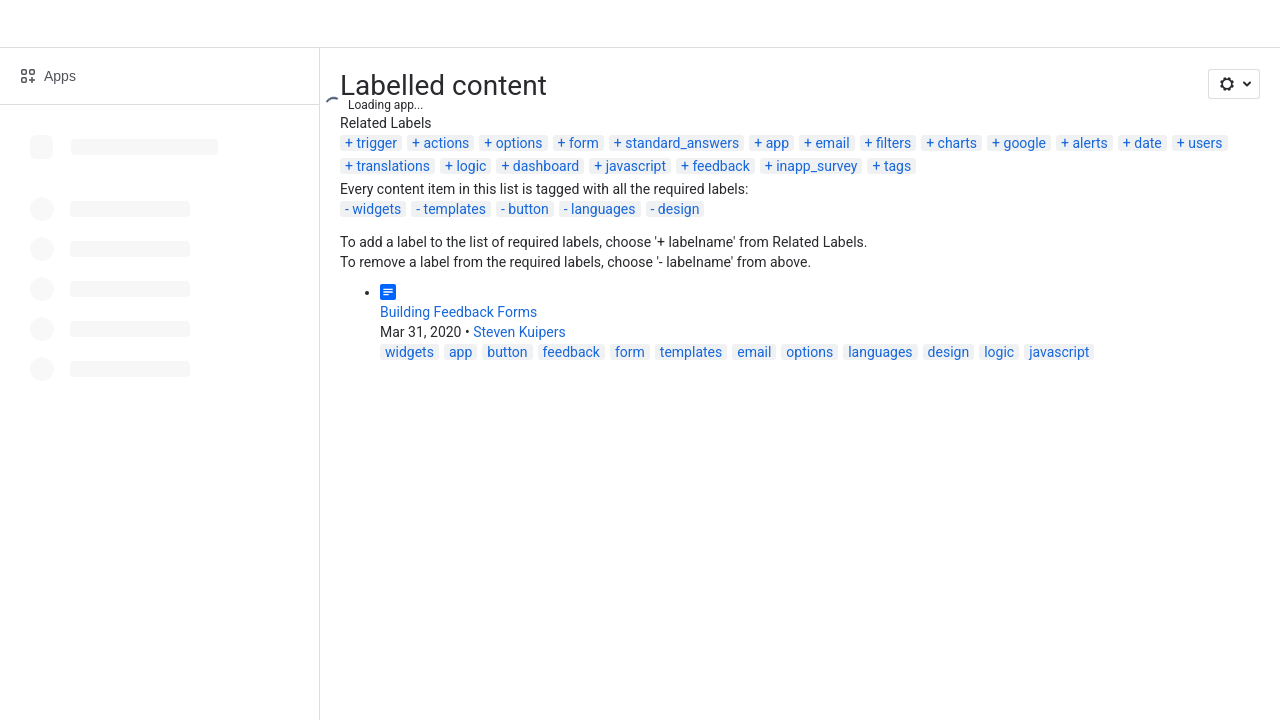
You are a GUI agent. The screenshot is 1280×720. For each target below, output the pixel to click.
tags (897, 166)
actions (446, 143)
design (679, 209)
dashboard (546, 166)
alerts (1089, 143)
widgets (376, 209)
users (1205, 143)
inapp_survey (816, 166)
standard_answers (682, 143)
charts (958, 143)
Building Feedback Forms (458, 312)
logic (471, 166)
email (832, 143)
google (1025, 143)
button (528, 209)
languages (603, 209)
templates (455, 209)
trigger (376, 143)
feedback (720, 166)
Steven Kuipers (519, 332)
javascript (636, 166)
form (584, 143)
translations (393, 166)
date (1148, 143)
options (519, 143)
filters (893, 143)
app (777, 143)
